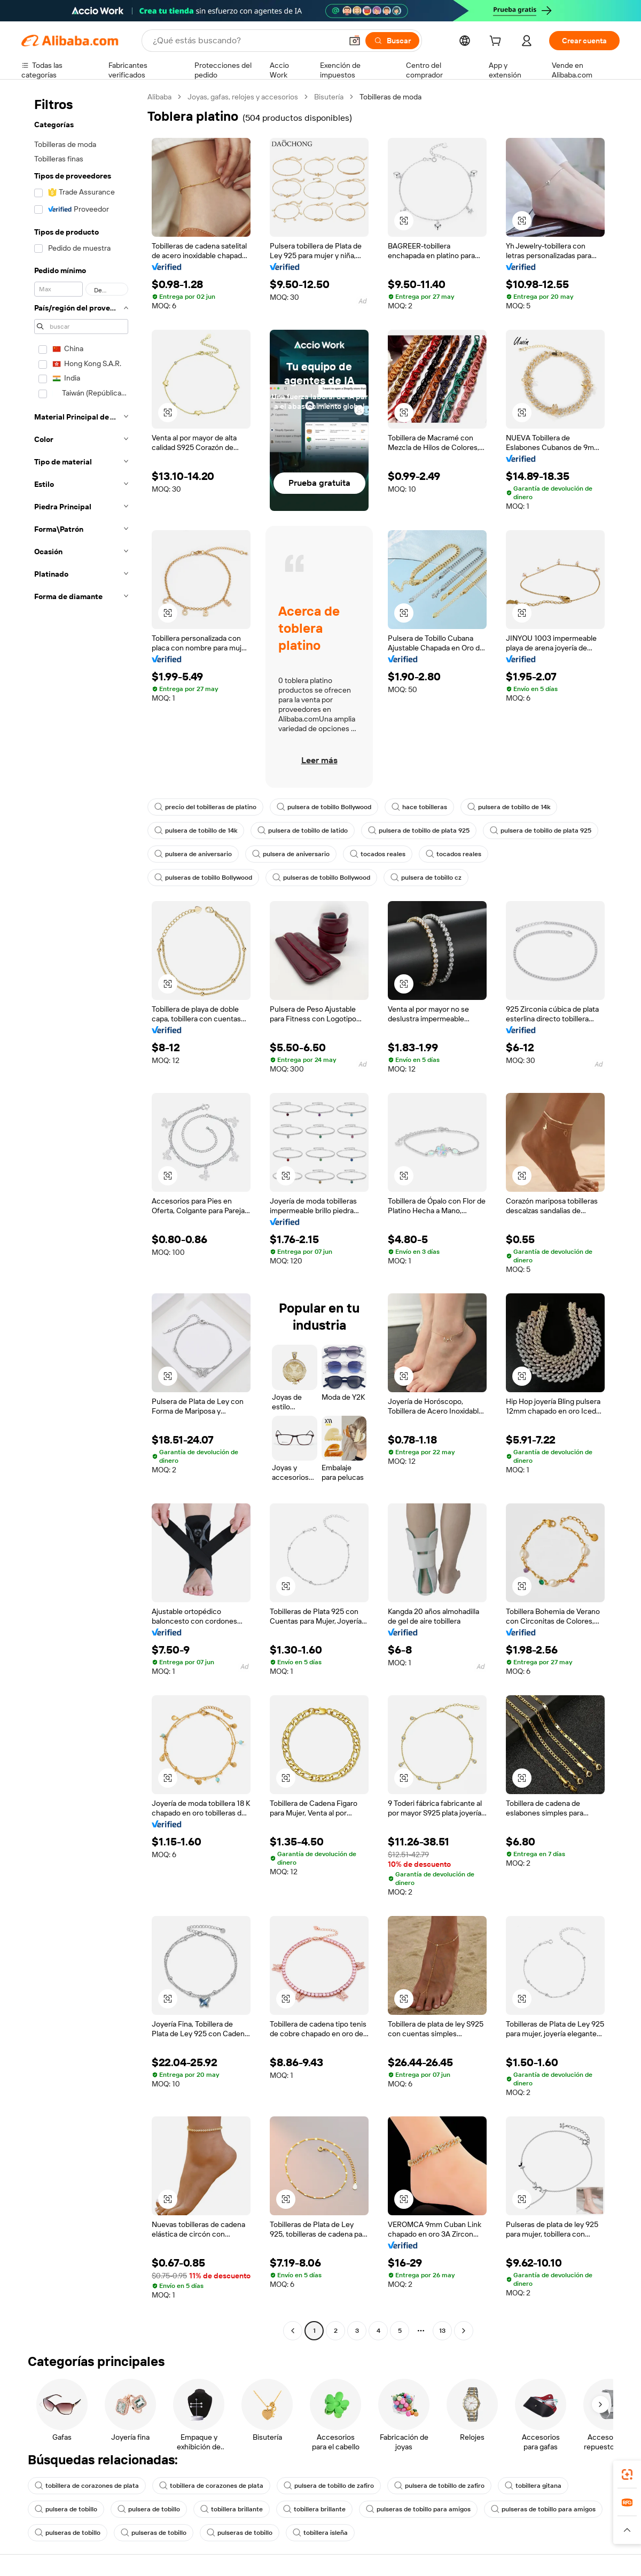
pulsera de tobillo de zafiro (329, 2485)
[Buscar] (392, 40)
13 (442, 2330)
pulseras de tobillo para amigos (418, 2509)
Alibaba (159, 96)
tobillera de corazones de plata (87, 2485)
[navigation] (81, 1215)
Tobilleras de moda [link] (390, 96)
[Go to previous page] (292, 2330)
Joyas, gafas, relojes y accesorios (242, 96)
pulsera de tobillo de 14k (508, 807)
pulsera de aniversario (193, 854)
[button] (354, 40)
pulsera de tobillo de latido (302, 830)
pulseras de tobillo (67, 2532)
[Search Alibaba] (246, 40)
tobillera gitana (533, 2485)
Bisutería (328, 96)
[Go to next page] (463, 2330)
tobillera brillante (231, 2509)
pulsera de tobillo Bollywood (324, 807)
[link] (627, 2474)
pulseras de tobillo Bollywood (203, 877)
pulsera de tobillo (66, 2509)
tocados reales (377, 854)
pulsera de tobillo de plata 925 (419, 830)
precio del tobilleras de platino (205, 807)
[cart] (497, 42)
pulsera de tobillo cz (426, 877)
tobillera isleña (320, 2532)
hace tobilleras (419, 807)
